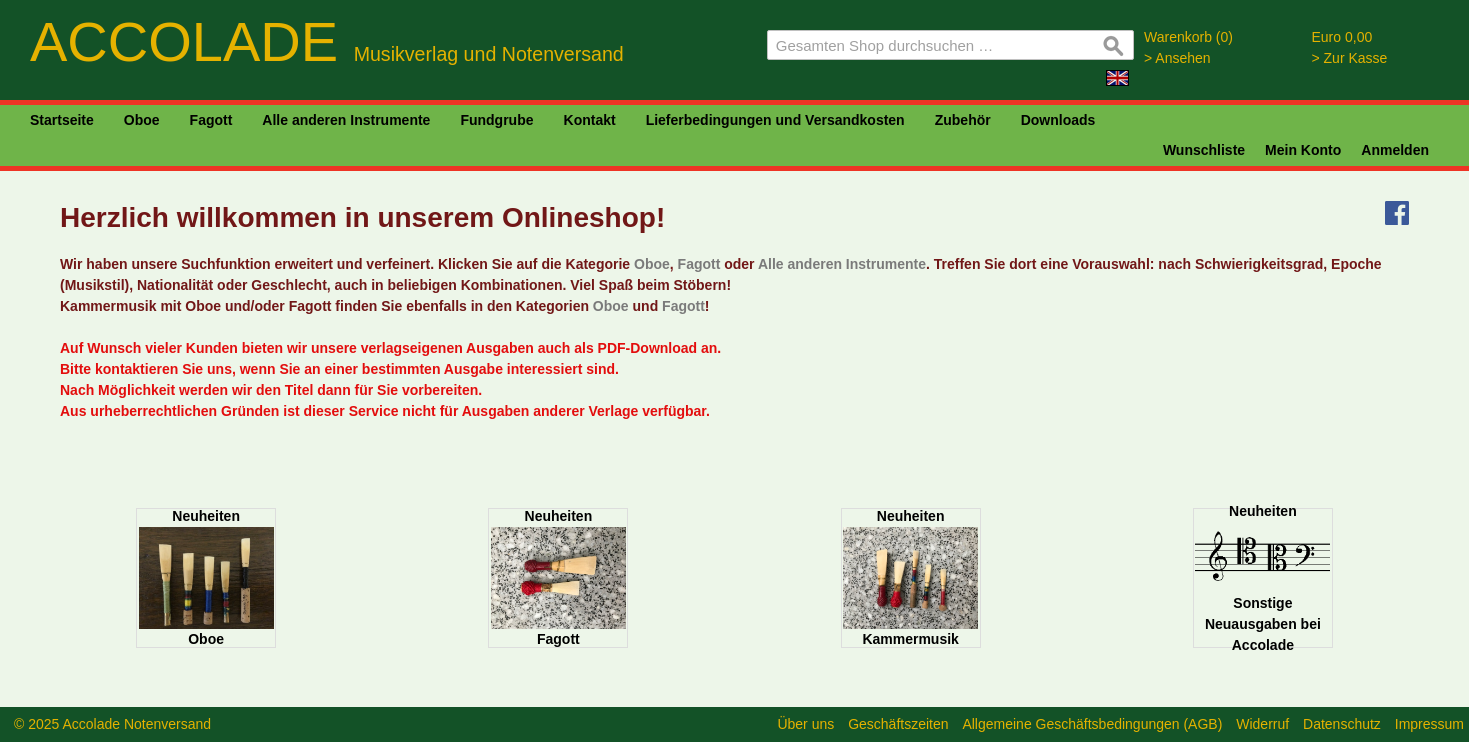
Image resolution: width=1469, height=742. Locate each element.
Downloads (1058, 120)
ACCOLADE (327, 41)
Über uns (805, 724)
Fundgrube (496, 120)
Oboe (142, 120)
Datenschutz (1342, 724)
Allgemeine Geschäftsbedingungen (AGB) (1092, 724)
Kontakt (590, 120)
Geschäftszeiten (898, 724)
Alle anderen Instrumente (346, 120)
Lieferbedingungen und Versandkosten (775, 120)
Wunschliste (1204, 150)
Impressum (1429, 724)
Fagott (211, 120)
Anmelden (1395, 150)
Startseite (62, 120)
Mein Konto (1303, 150)
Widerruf (1262, 724)
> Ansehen (1177, 58)
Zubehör (963, 120)
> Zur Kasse (1350, 58)
